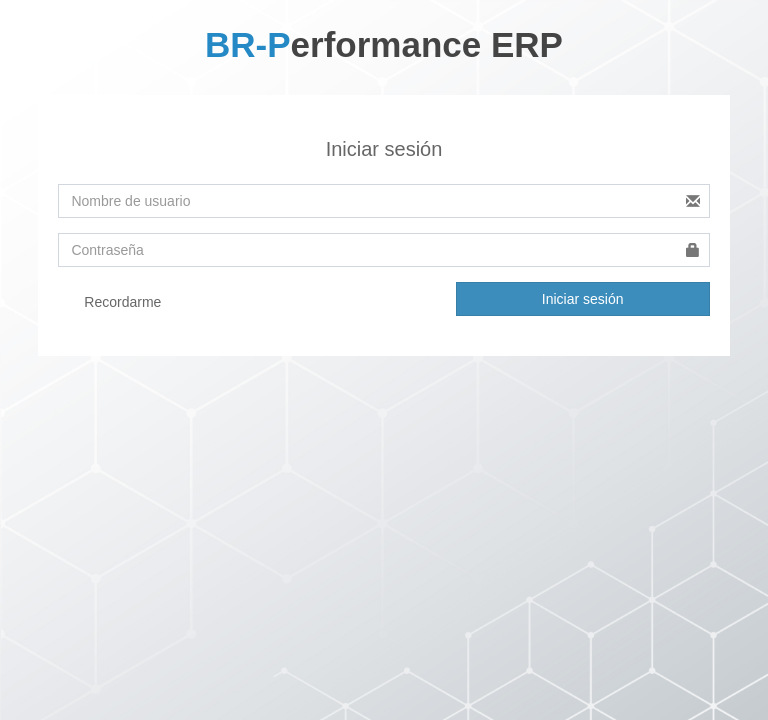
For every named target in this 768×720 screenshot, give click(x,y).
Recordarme (109, 303)
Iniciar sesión (583, 299)
